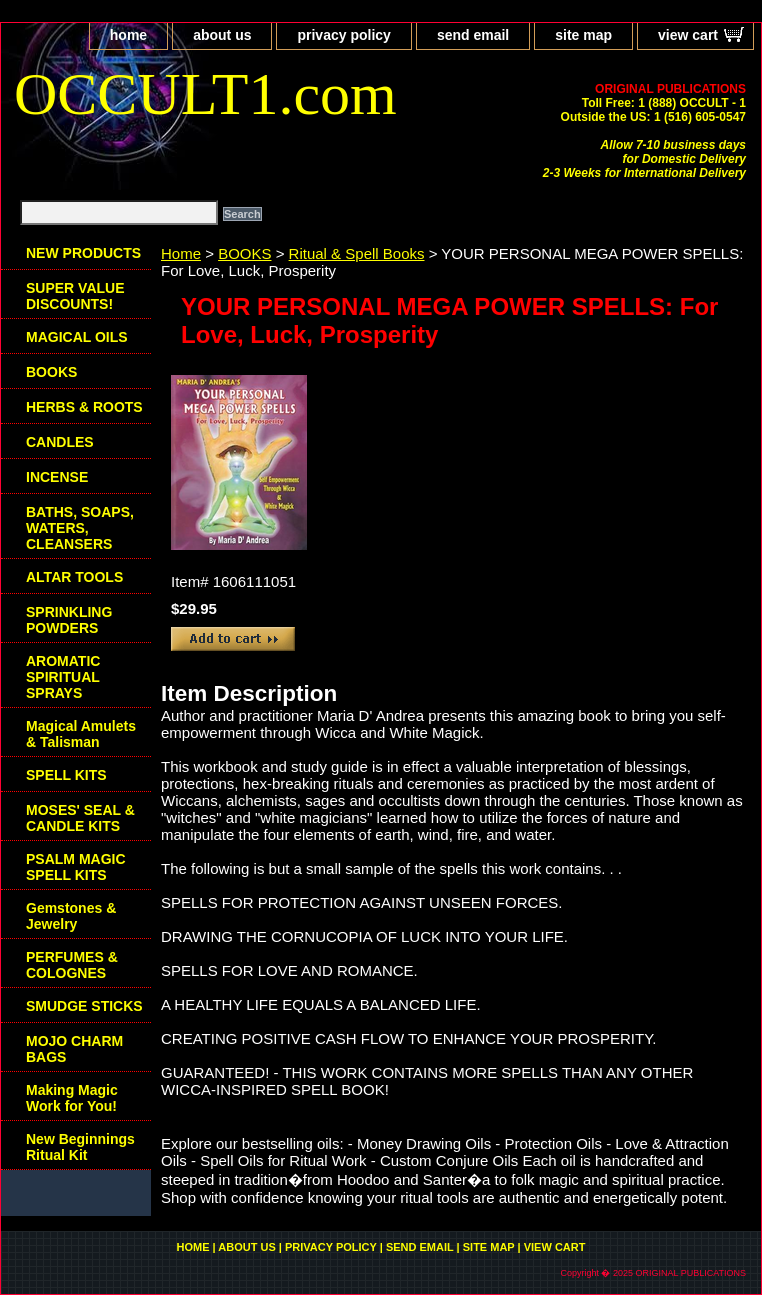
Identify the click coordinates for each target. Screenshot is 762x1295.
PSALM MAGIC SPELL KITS (76, 867)
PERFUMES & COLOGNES (72, 965)
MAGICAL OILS (77, 337)
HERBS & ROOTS (84, 407)
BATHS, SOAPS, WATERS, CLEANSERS (80, 528)
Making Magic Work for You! (72, 1098)
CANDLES (60, 442)
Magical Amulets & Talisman (81, 734)
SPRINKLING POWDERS (69, 620)
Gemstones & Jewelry (71, 916)
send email (473, 35)
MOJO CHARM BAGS (74, 1049)
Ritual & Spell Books (357, 253)
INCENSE (57, 477)
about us (222, 35)
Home (181, 253)
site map (583, 35)
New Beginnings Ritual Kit (80, 1147)
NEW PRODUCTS (83, 253)
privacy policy (343, 35)
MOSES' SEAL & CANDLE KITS (80, 818)
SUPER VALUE (75, 296)
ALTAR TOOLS (74, 577)
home (128, 35)
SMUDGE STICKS (84, 1006)
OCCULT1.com (205, 94)
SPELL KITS (66, 775)
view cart (688, 35)
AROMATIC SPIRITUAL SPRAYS (63, 677)
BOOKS (244, 253)
